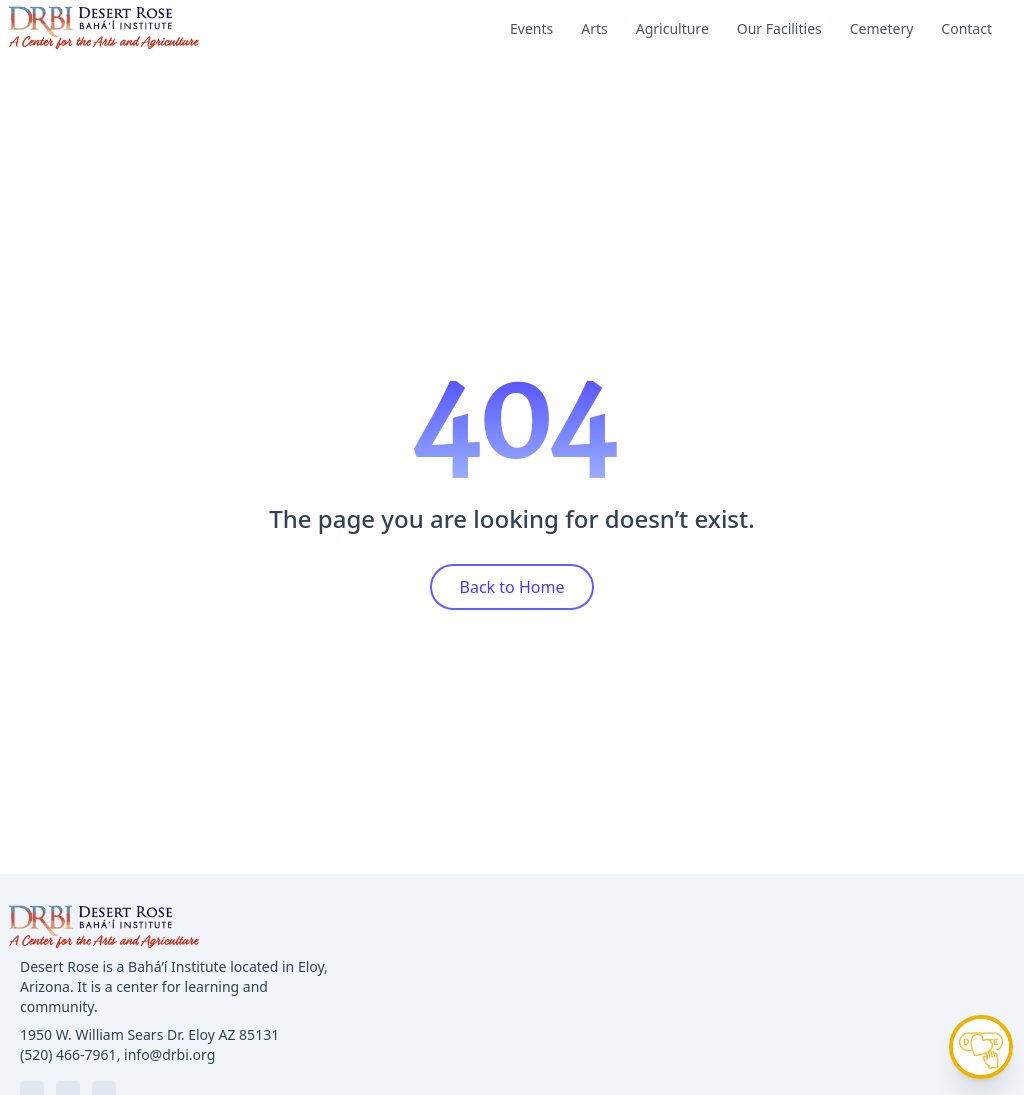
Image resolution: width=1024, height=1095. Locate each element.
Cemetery (882, 28)
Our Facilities (779, 28)
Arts (594, 28)
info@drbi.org (169, 1054)
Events (531, 28)
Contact (966, 28)
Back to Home (512, 587)
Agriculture (672, 28)
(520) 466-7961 (68, 1054)
